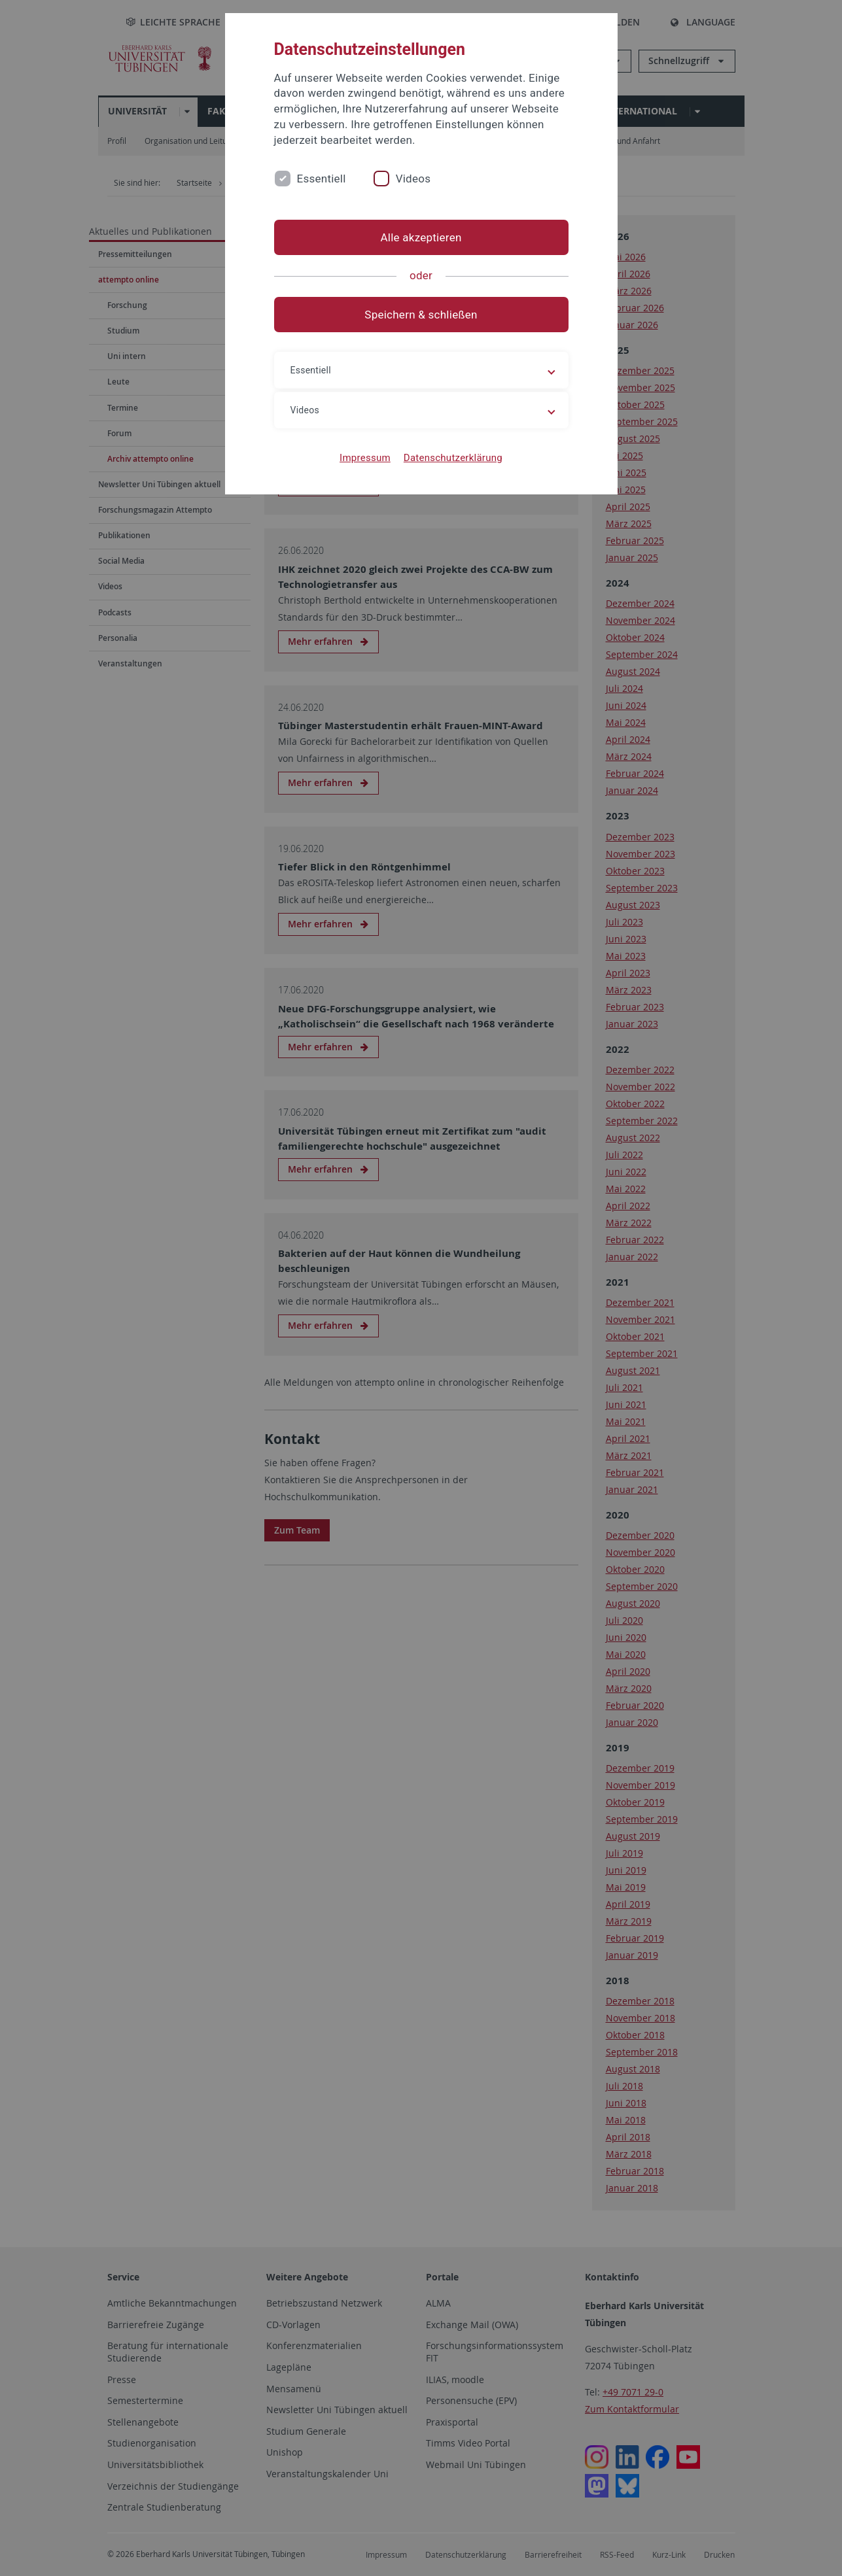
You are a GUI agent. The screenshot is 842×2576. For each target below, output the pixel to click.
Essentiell (321, 178)
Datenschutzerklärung (453, 458)
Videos (413, 178)
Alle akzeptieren (420, 237)
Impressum (365, 458)
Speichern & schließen (420, 314)
